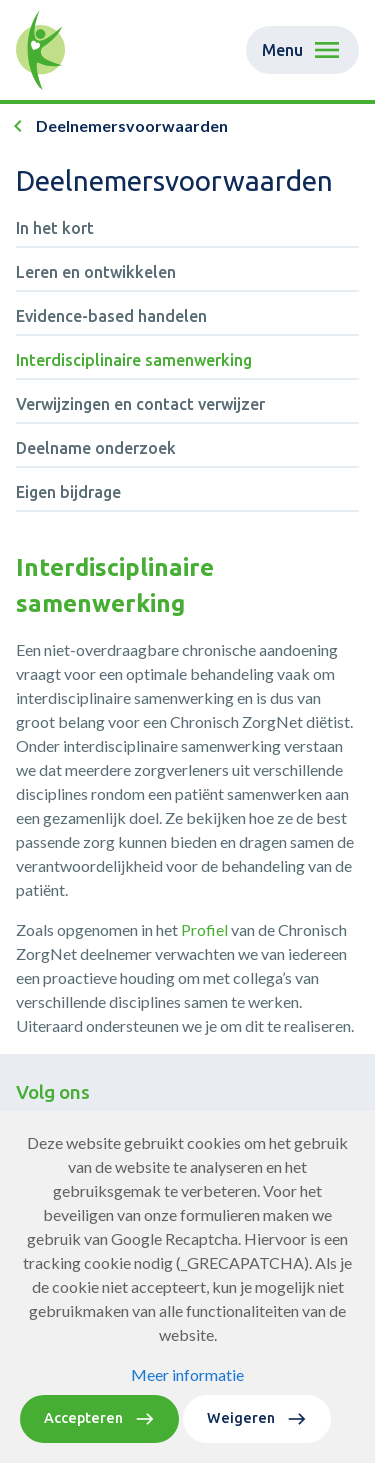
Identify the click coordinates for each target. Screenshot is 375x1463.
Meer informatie (187, 1374)
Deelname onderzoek (96, 448)
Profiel (206, 929)
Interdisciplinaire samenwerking (134, 360)
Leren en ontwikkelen (96, 272)
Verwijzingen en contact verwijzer (140, 404)
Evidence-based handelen (111, 316)
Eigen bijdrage (68, 492)
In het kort (55, 228)
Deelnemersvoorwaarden (132, 125)
